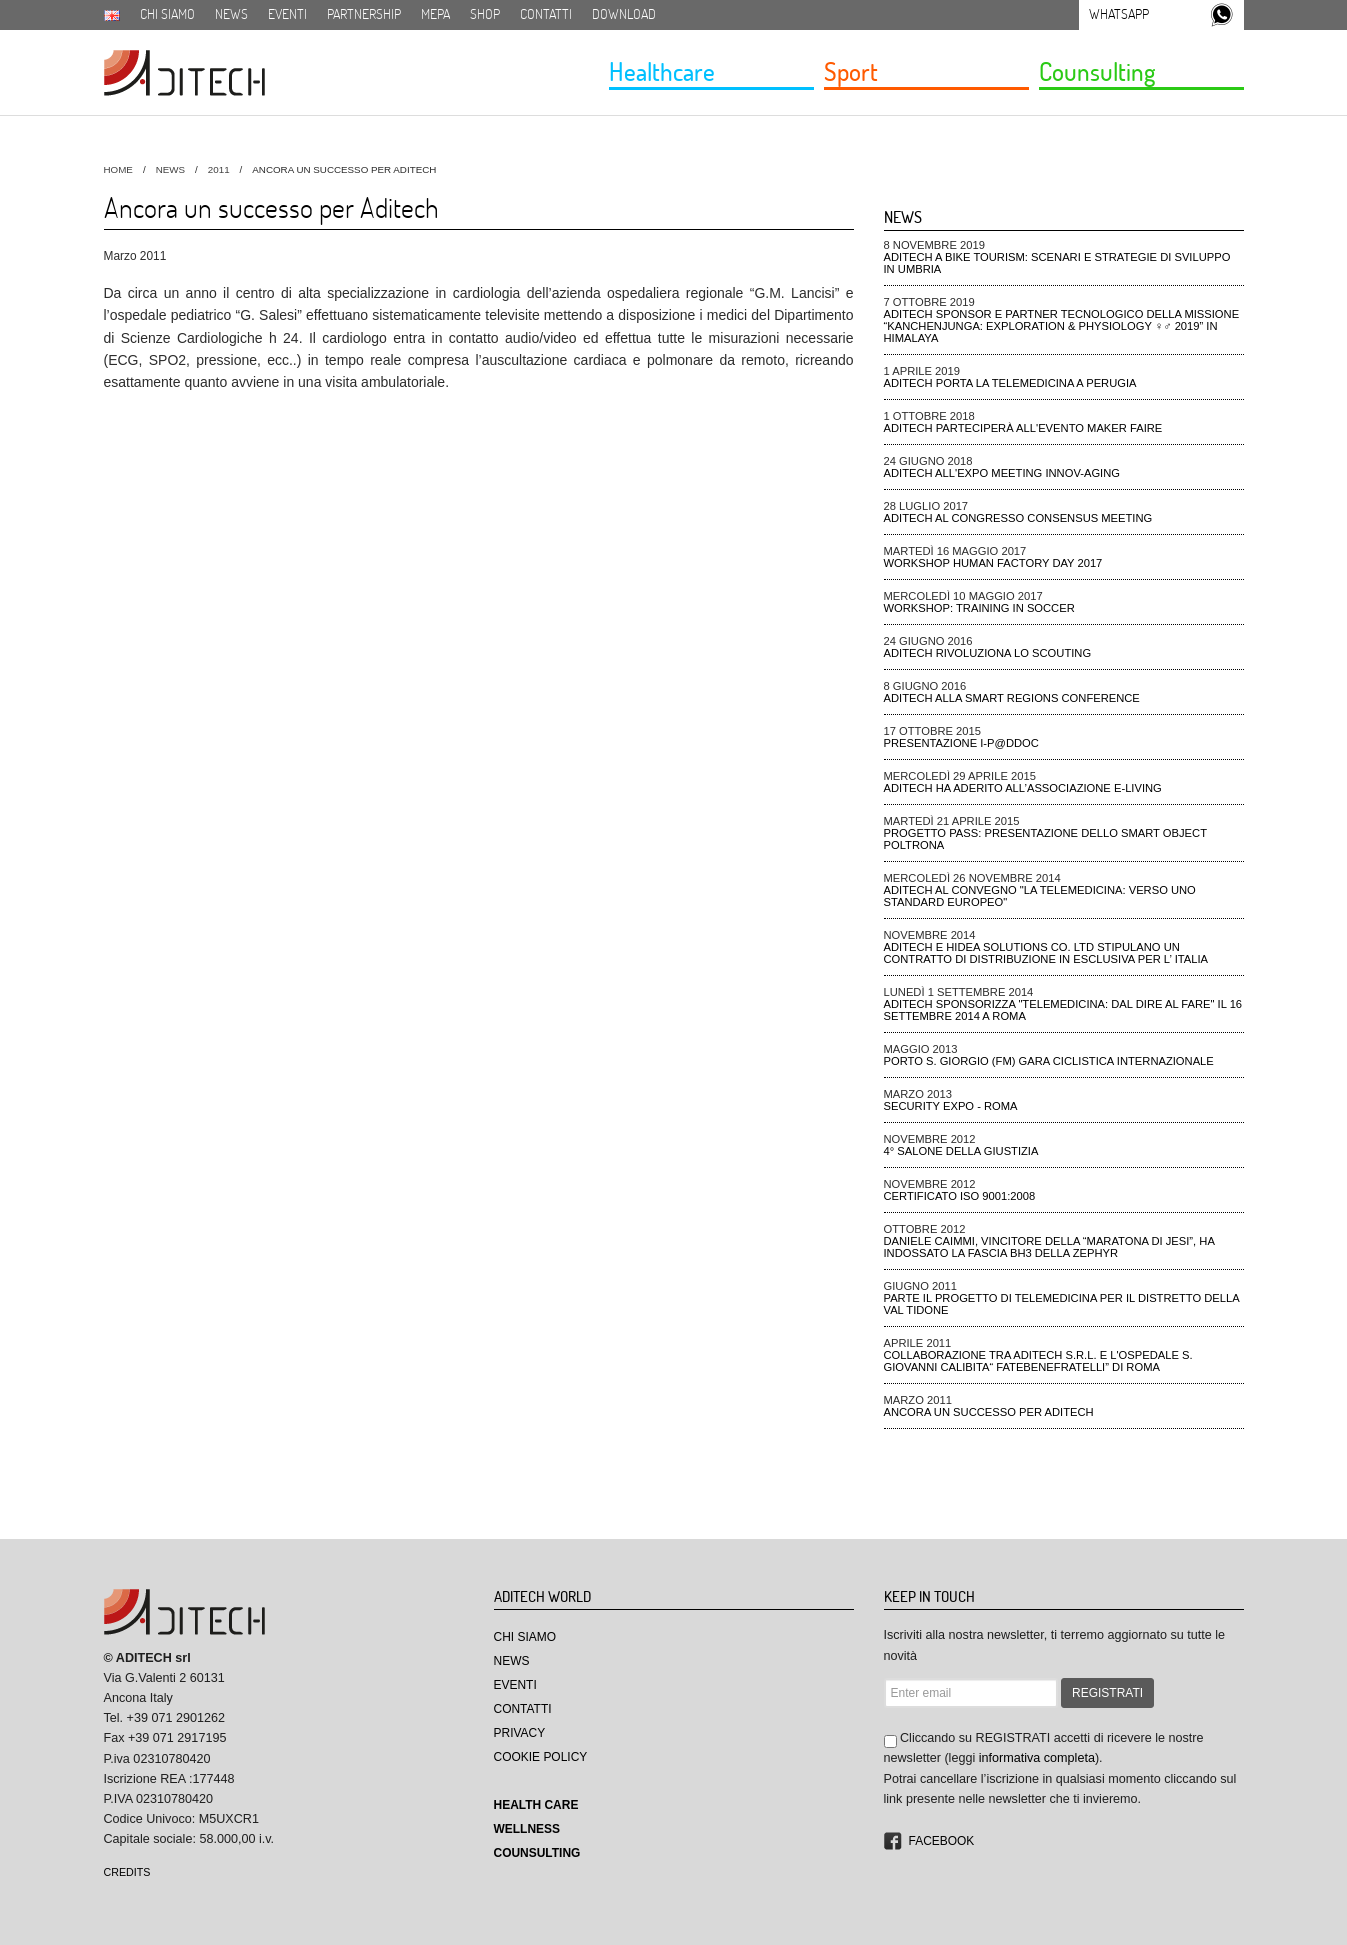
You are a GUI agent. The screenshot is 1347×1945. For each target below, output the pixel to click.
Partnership (364, 14)
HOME (118, 169)
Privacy (520, 1733)
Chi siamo (167, 14)
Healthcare (662, 71)
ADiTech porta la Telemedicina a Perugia (1010, 383)
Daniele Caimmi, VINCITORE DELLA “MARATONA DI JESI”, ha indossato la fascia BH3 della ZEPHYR (1049, 1247)
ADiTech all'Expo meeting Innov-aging (1002, 473)
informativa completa (1037, 1758)
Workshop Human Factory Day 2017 (993, 563)
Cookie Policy (541, 1757)
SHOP (485, 14)
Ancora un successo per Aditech (989, 1412)
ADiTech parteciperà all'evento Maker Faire (1023, 428)
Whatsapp (1119, 14)
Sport (851, 71)
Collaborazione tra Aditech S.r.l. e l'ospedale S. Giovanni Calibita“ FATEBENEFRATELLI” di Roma (1038, 1361)
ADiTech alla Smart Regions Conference (1012, 698)
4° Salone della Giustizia (961, 1151)
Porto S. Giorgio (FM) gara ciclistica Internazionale (1049, 1061)
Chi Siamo (525, 1637)
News (231, 14)
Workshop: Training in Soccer (979, 608)
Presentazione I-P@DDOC (961, 743)
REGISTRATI (1107, 1693)
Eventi (287, 14)
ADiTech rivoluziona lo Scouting (988, 653)
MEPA (435, 14)
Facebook (942, 1841)
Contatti (546, 14)
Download (624, 14)
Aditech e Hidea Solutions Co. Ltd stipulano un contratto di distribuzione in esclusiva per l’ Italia (1046, 953)
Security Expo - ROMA (951, 1106)
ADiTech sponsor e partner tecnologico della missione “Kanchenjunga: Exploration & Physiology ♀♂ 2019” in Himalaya (1062, 326)
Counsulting (1097, 71)
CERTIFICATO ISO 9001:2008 (960, 1196)
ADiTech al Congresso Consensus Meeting (1018, 518)
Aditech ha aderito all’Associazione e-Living (1023, 788)
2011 (219, 169)
